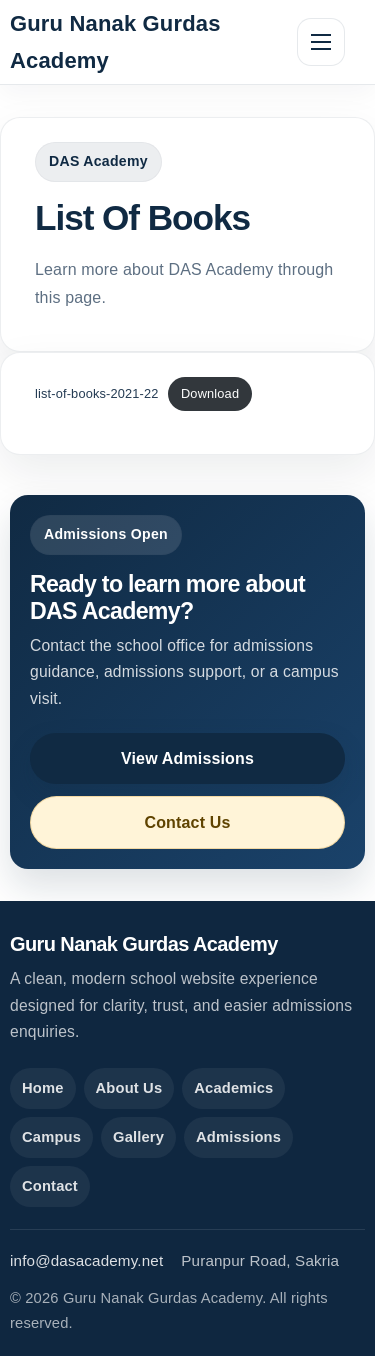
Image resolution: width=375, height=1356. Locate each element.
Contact (50, 1186)
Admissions (238, 1137)
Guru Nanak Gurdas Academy (115, 42)
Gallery (138, 1137)
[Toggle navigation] (321, 42)
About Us (129, 1088)
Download (210, 393)
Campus (51, 1137)
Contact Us (187, 822)
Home (43, 1088)
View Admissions (187, 758)
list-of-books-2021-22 (97, 393)
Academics (233, 1088)
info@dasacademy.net (86, 1260)
